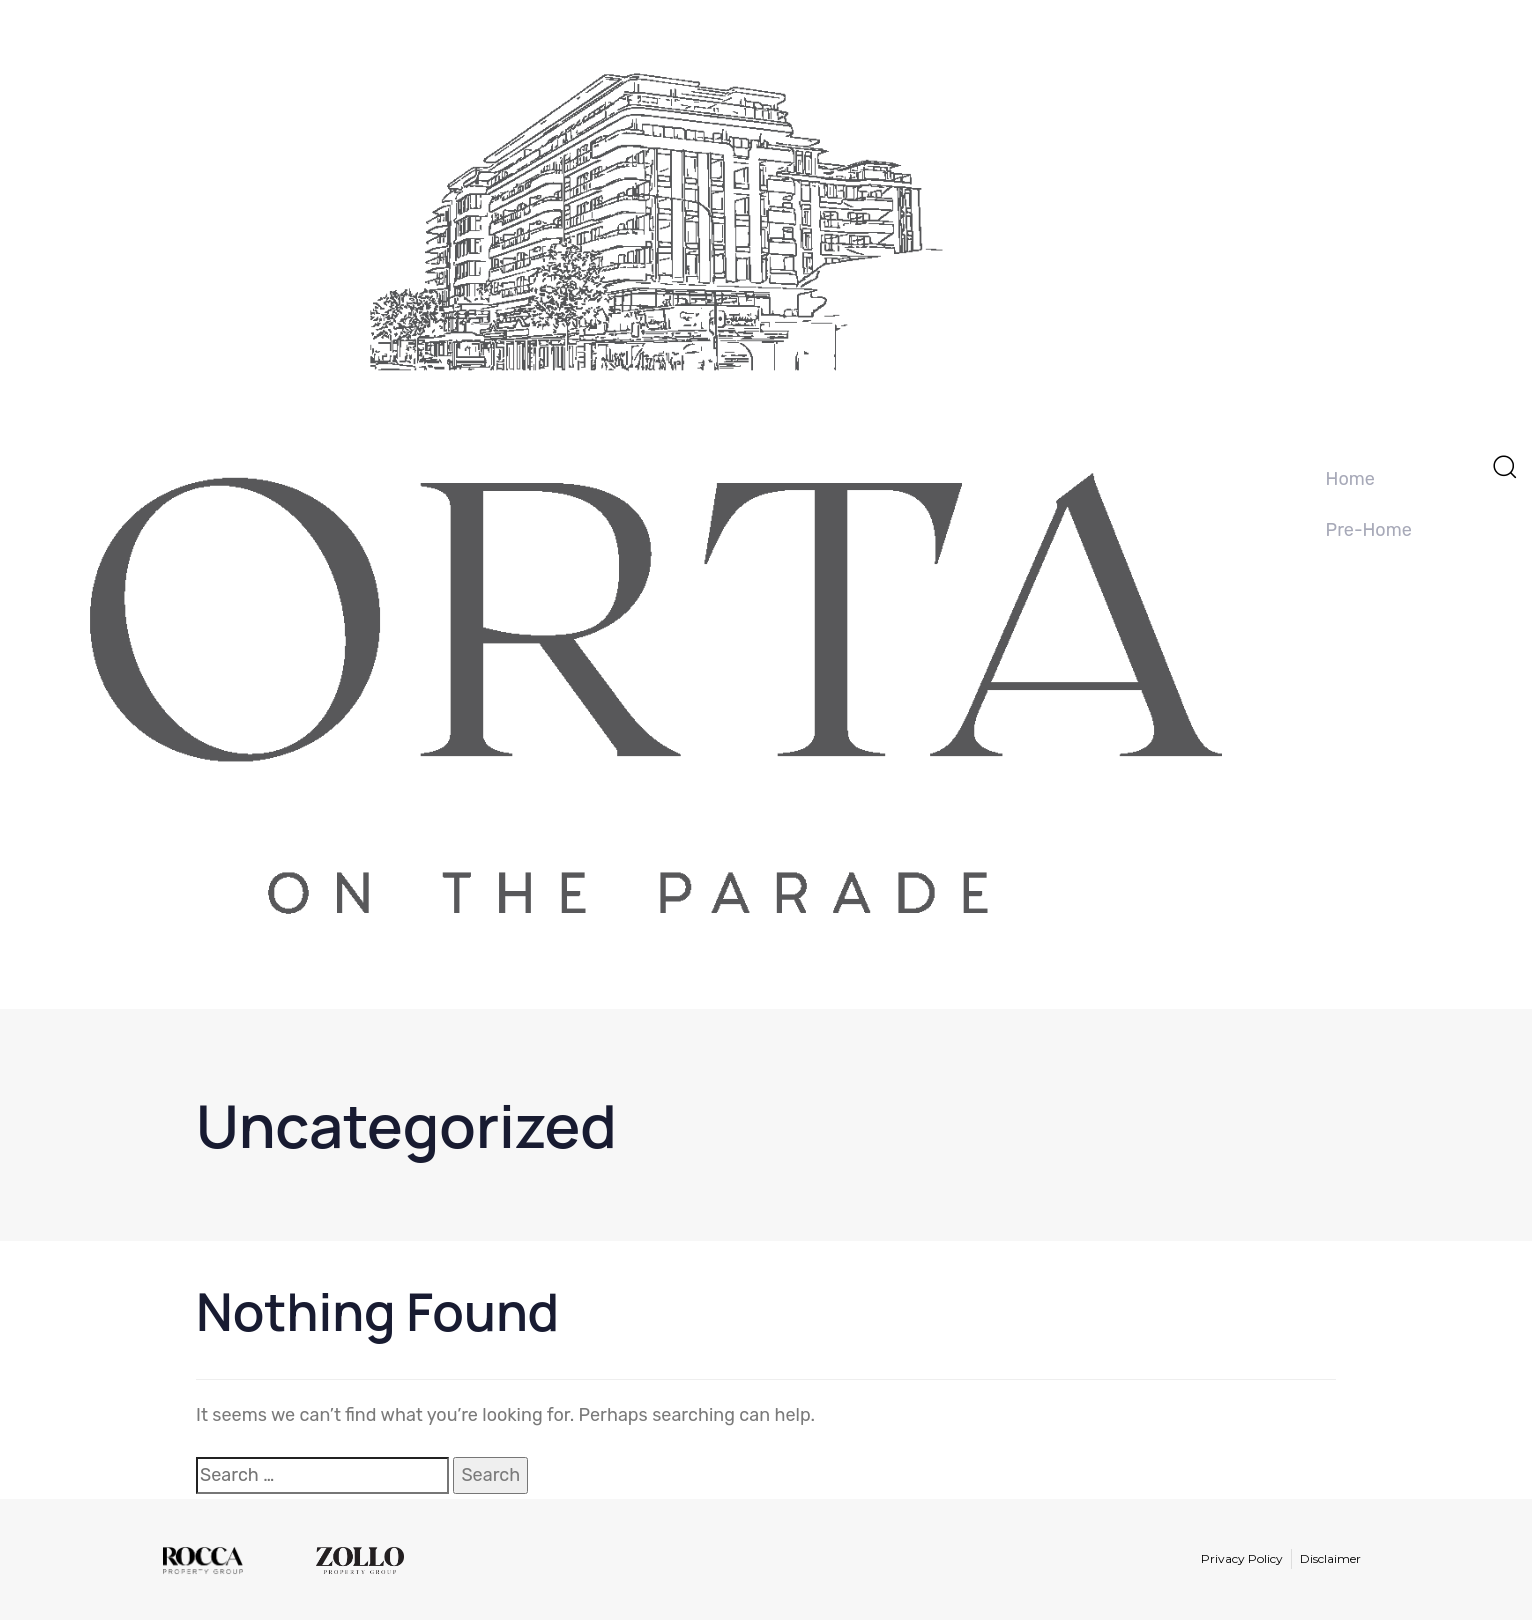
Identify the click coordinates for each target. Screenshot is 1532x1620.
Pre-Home (1369, 530)
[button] (1504, 466)
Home (1350, 479)
